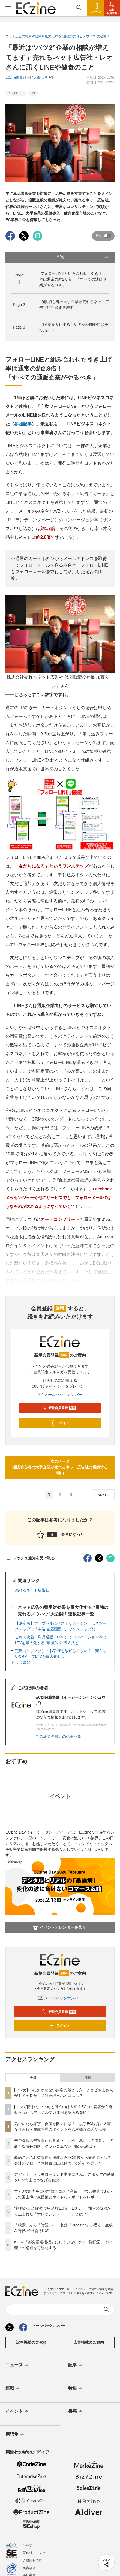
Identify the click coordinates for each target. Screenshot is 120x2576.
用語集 (15, 2434)
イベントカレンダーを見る (59, 1927)
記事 (75, 2365)
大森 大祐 (40, 77)
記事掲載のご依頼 (31, 2342)
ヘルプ (27, 2545)
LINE (34, 93)
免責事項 (29, 2568)
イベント (17, 2411)
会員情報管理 (32, 2560)
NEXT (104, 1494)
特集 (75, 2388)
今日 (33, 2078)
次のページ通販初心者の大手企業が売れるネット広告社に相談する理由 (60, 1467)
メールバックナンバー (60, 1394)
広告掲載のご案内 (88, 2342)
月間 (87, 2078)
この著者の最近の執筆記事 (58, 1736)
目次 (82, 257)
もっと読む (20, 1662)
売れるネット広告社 (32, 1590)
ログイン (59, 1423)
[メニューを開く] (8, 8)
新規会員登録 (58, 1408)
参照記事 (23, 424)
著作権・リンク (34, 2553)
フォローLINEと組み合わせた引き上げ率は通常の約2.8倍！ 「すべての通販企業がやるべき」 (73, 279)
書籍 (75, 2411)
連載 (12, 2388)
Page (19, 304)
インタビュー (16, 93)
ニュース (17, 2365)
